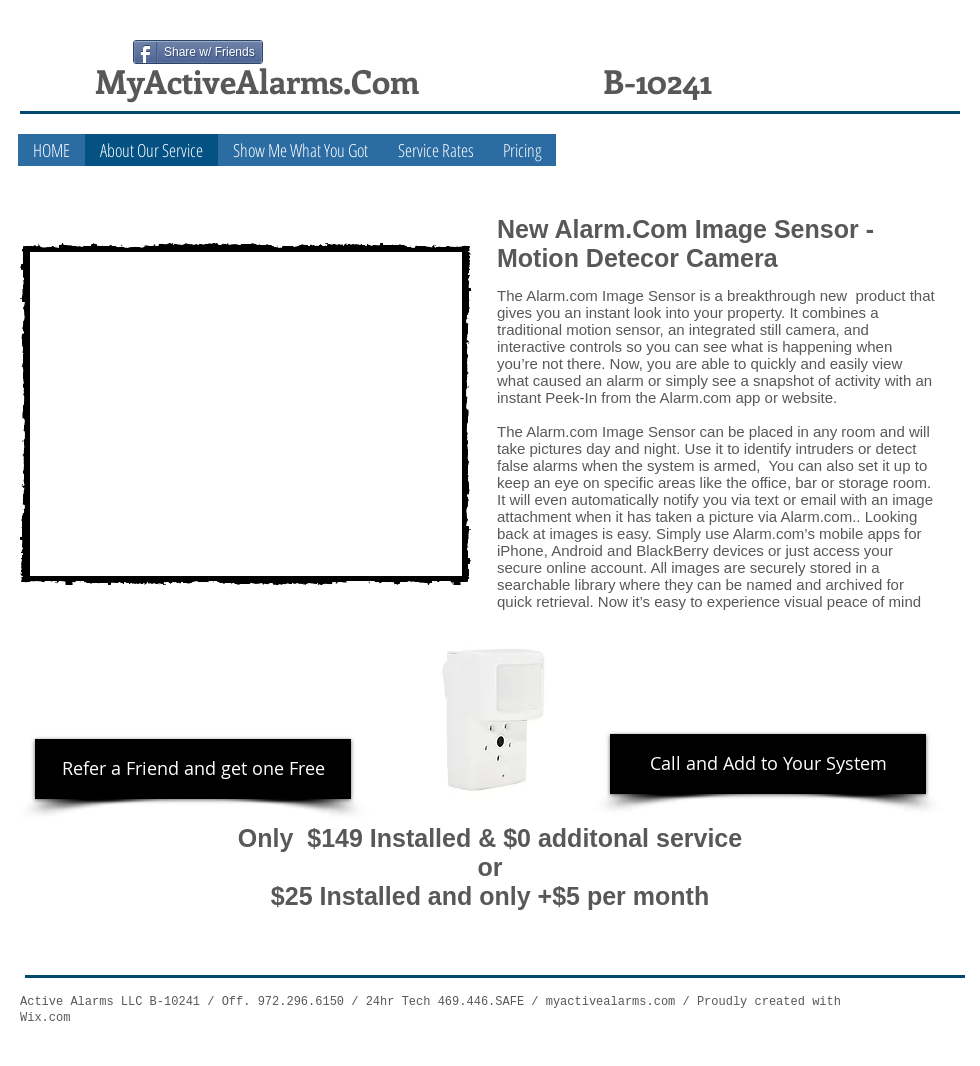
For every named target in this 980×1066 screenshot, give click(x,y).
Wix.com (45, 1018)
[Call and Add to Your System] (768, 764)
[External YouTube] (245, 414)
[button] (300, 150)
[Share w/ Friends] (198, 52)
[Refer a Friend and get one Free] (193, 769)
